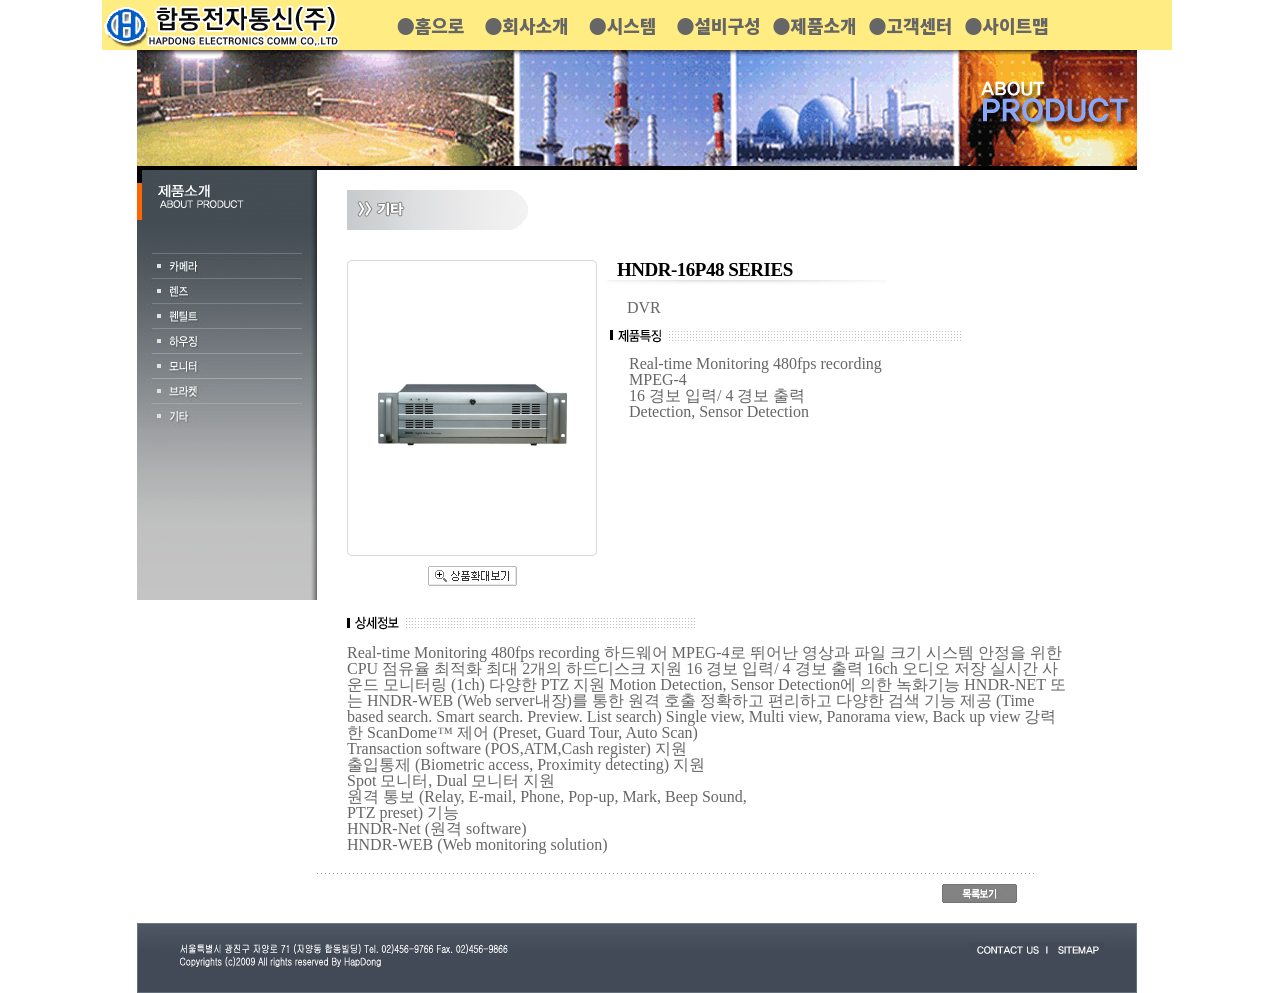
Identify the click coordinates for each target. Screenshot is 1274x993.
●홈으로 (431, 25)
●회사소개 (526, 25)
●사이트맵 (1006, 25)
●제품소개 (814, 25)
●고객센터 (910, 25)
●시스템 (623, 25)
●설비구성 (718, 25)
